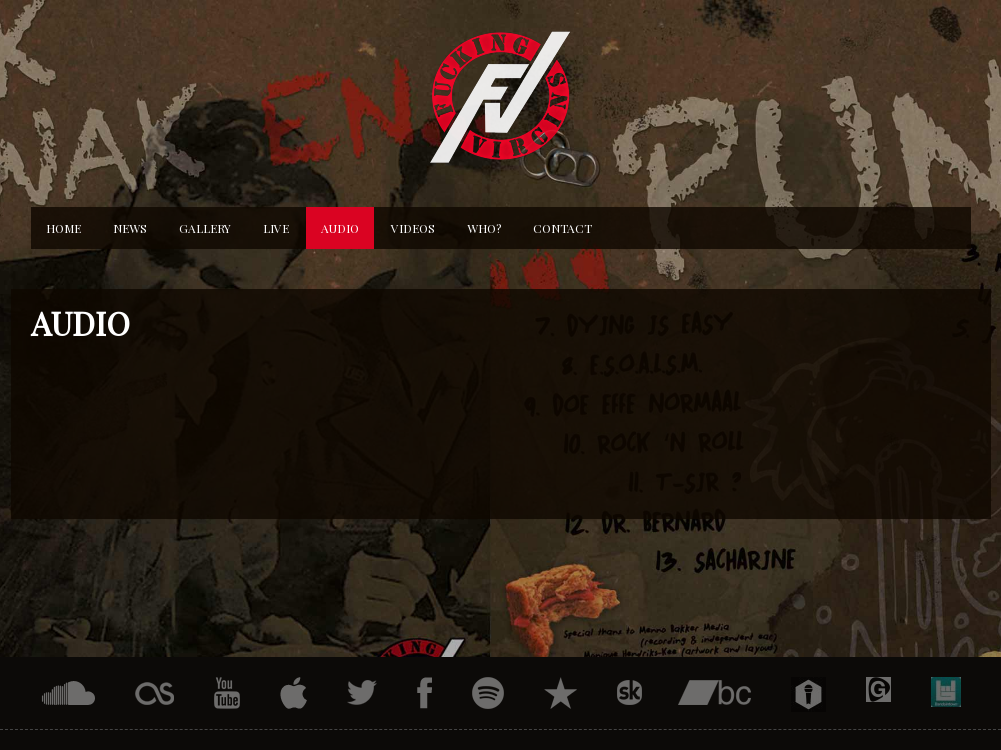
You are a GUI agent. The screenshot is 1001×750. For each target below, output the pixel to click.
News (130, 228)
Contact (562, 228)
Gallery (205, 228)
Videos (413, 228)
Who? (484, 228)
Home (63, 228)
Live (276, 228)
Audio (340, 228)
